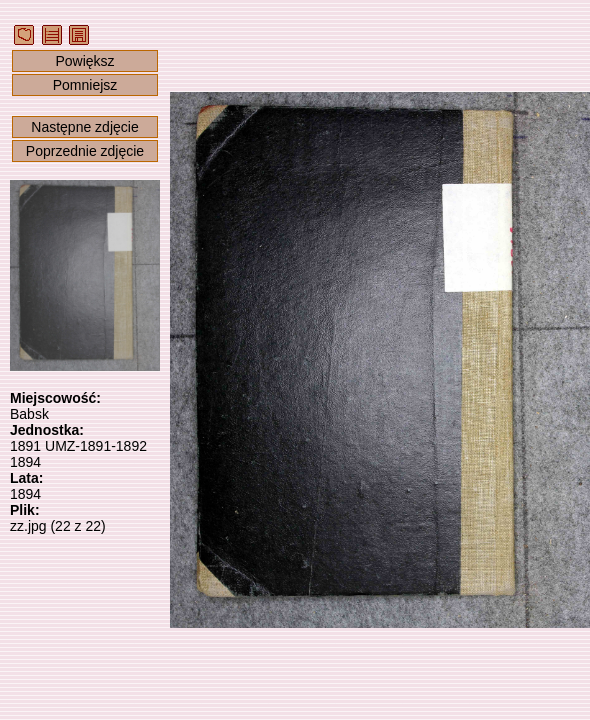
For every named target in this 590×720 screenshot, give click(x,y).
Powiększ (84, 61)
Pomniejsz (85, 85)
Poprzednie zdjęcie (85, 151)
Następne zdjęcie (84, 127)
